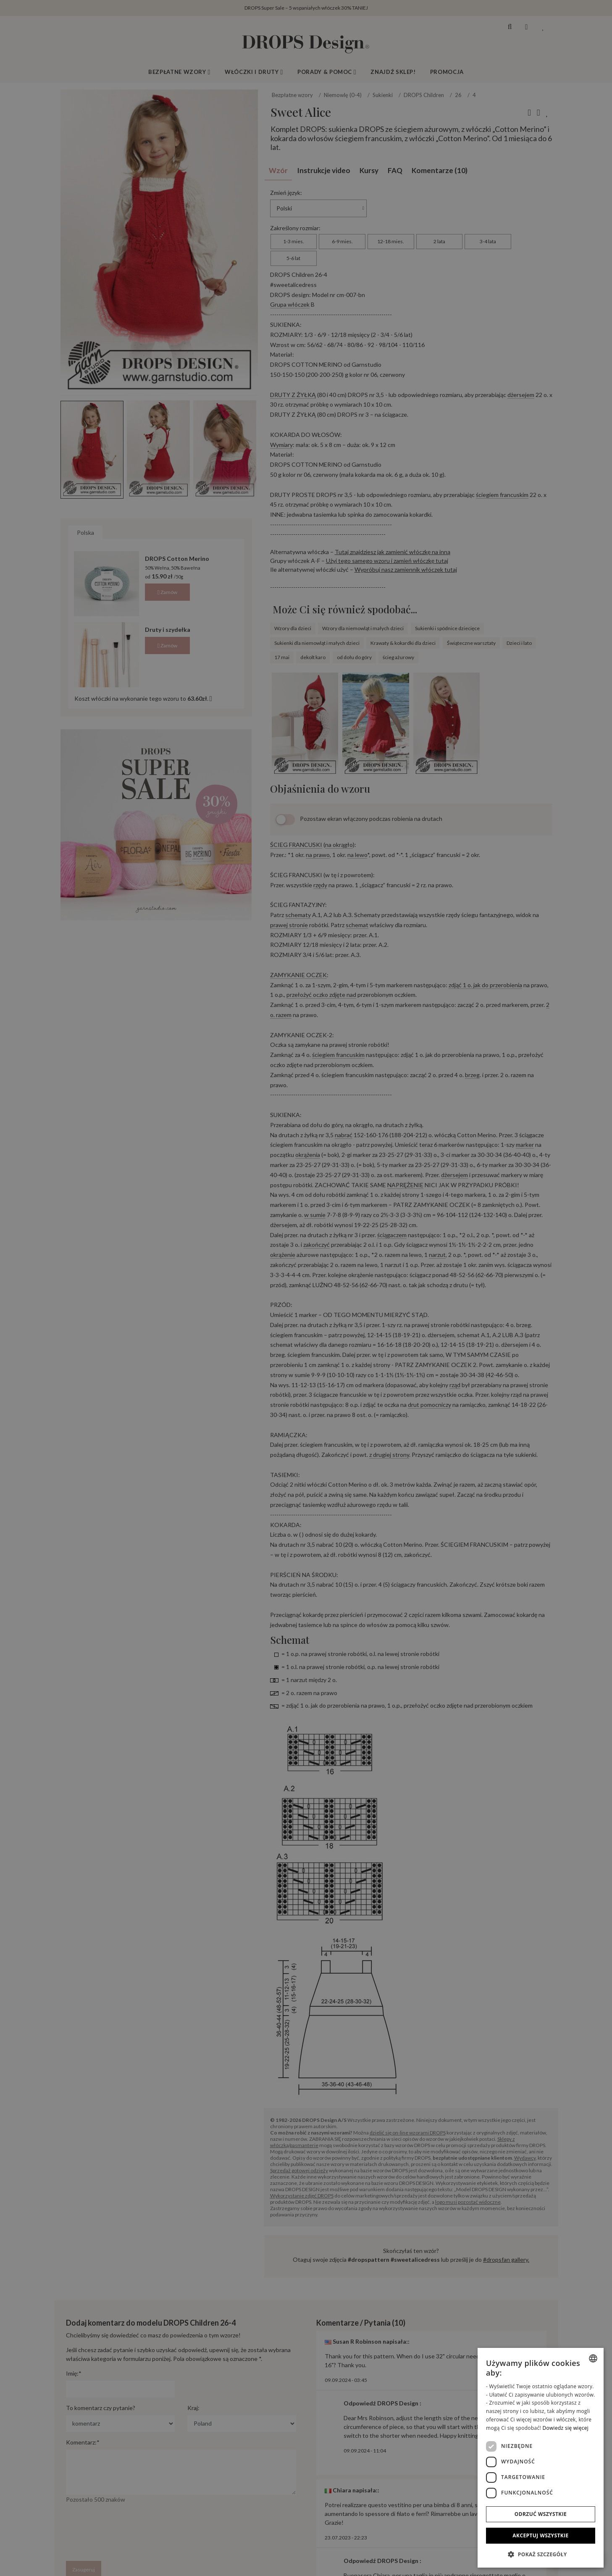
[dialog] (541, 2458)
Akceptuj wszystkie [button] (540, 2535)
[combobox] (593, 2358)
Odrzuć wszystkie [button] (541, 2514)
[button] (540, 2554)
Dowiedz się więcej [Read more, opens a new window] (565, 2427)
